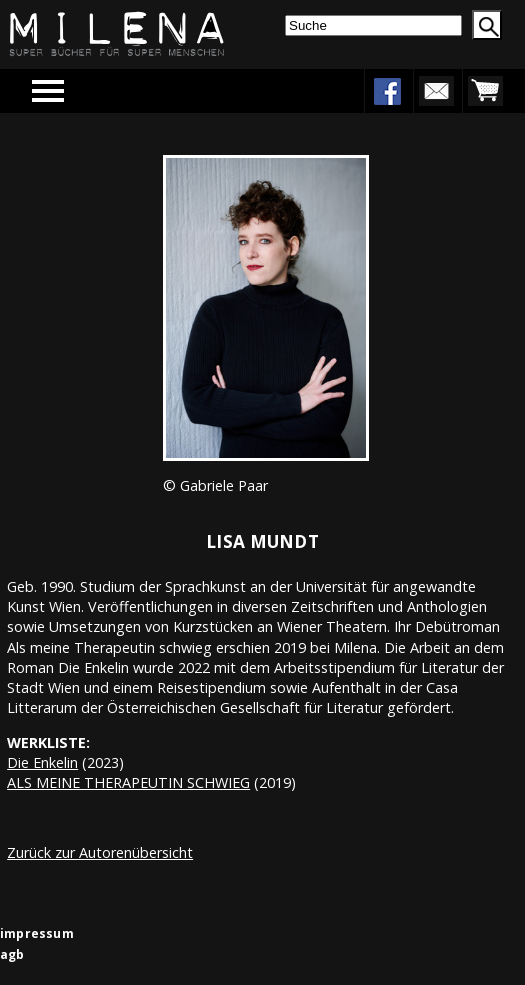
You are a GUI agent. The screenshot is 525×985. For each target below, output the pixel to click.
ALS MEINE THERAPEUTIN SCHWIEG (128, 782)
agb (12, 954)
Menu (77, 90)
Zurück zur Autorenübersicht (100, 852)
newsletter (436, 91)
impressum (37, 933)
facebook (387, 91)
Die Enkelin (42, 762)
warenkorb (485, 91)
